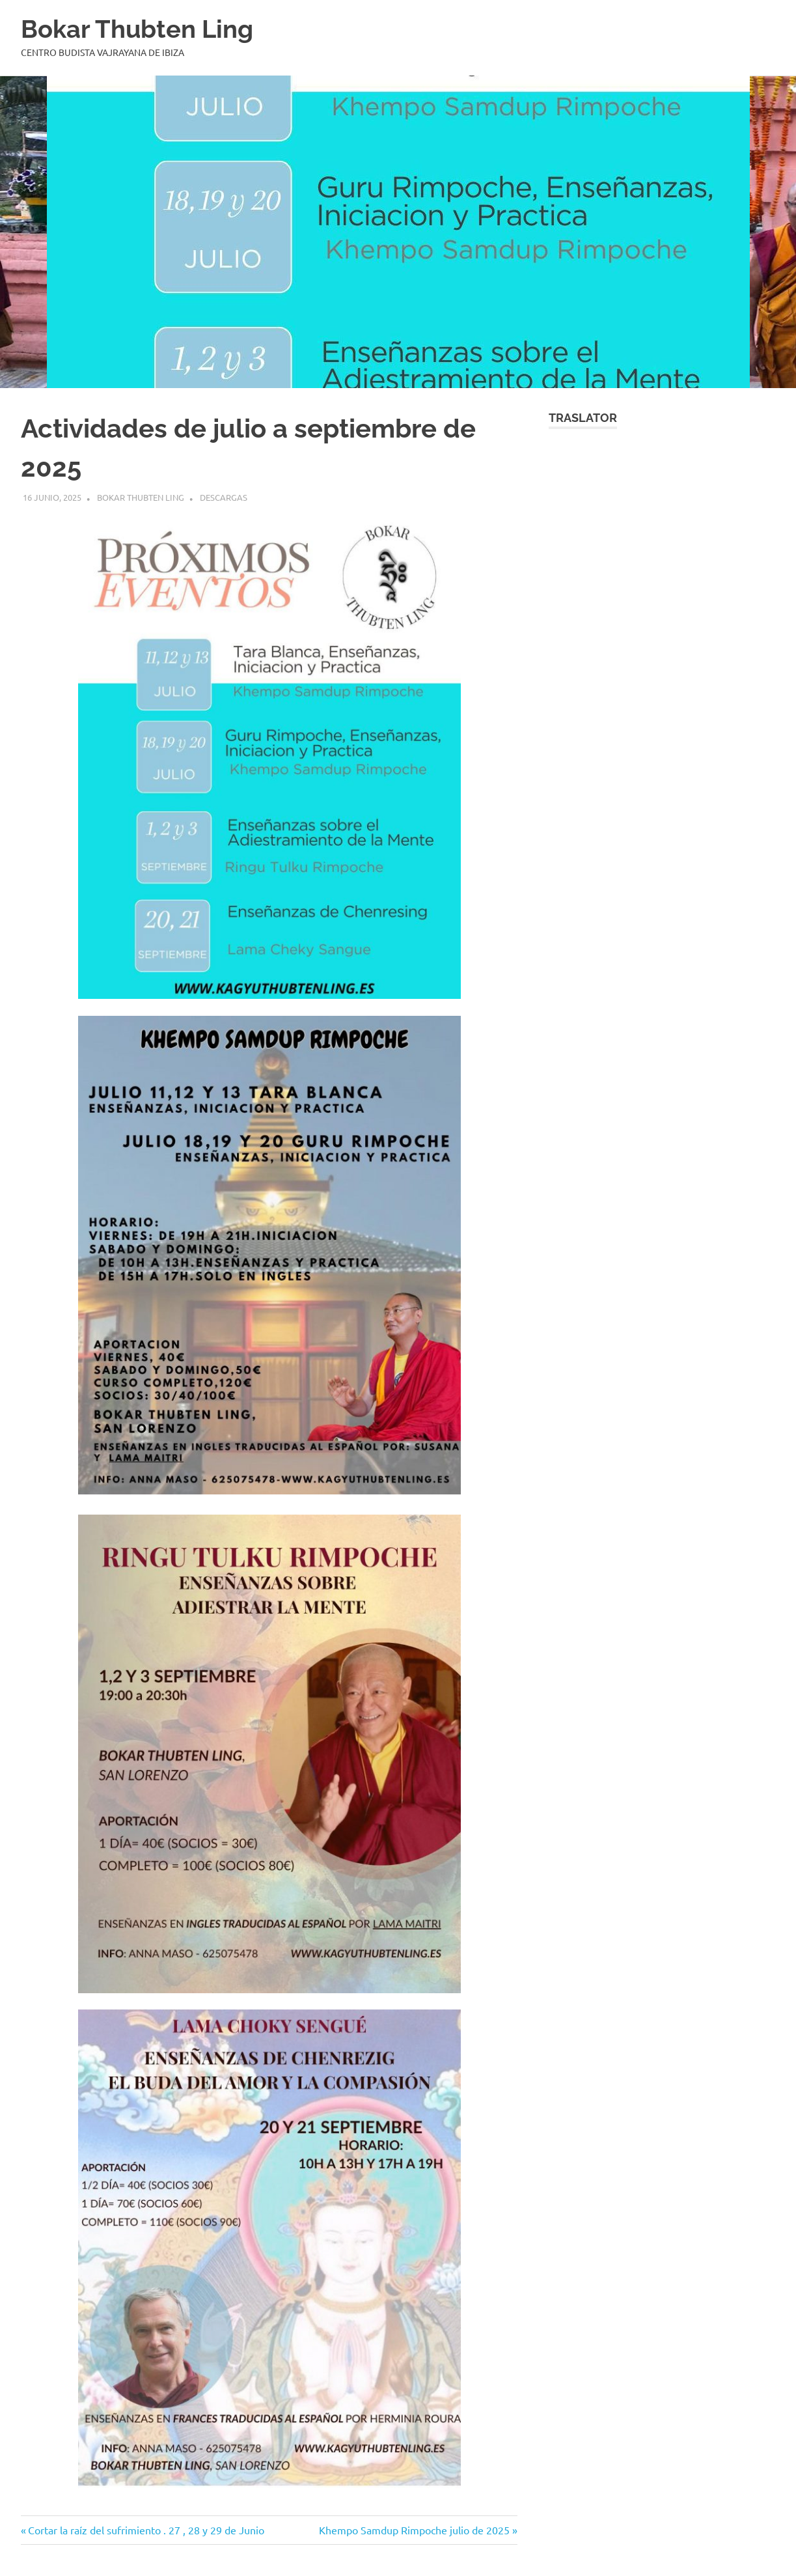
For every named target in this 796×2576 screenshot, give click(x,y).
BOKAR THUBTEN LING (140, 497)
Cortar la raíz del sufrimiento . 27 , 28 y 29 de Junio (145, 2529)
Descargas (223, 497)
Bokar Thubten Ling (137, 29)
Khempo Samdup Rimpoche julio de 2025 (414, 2529)
